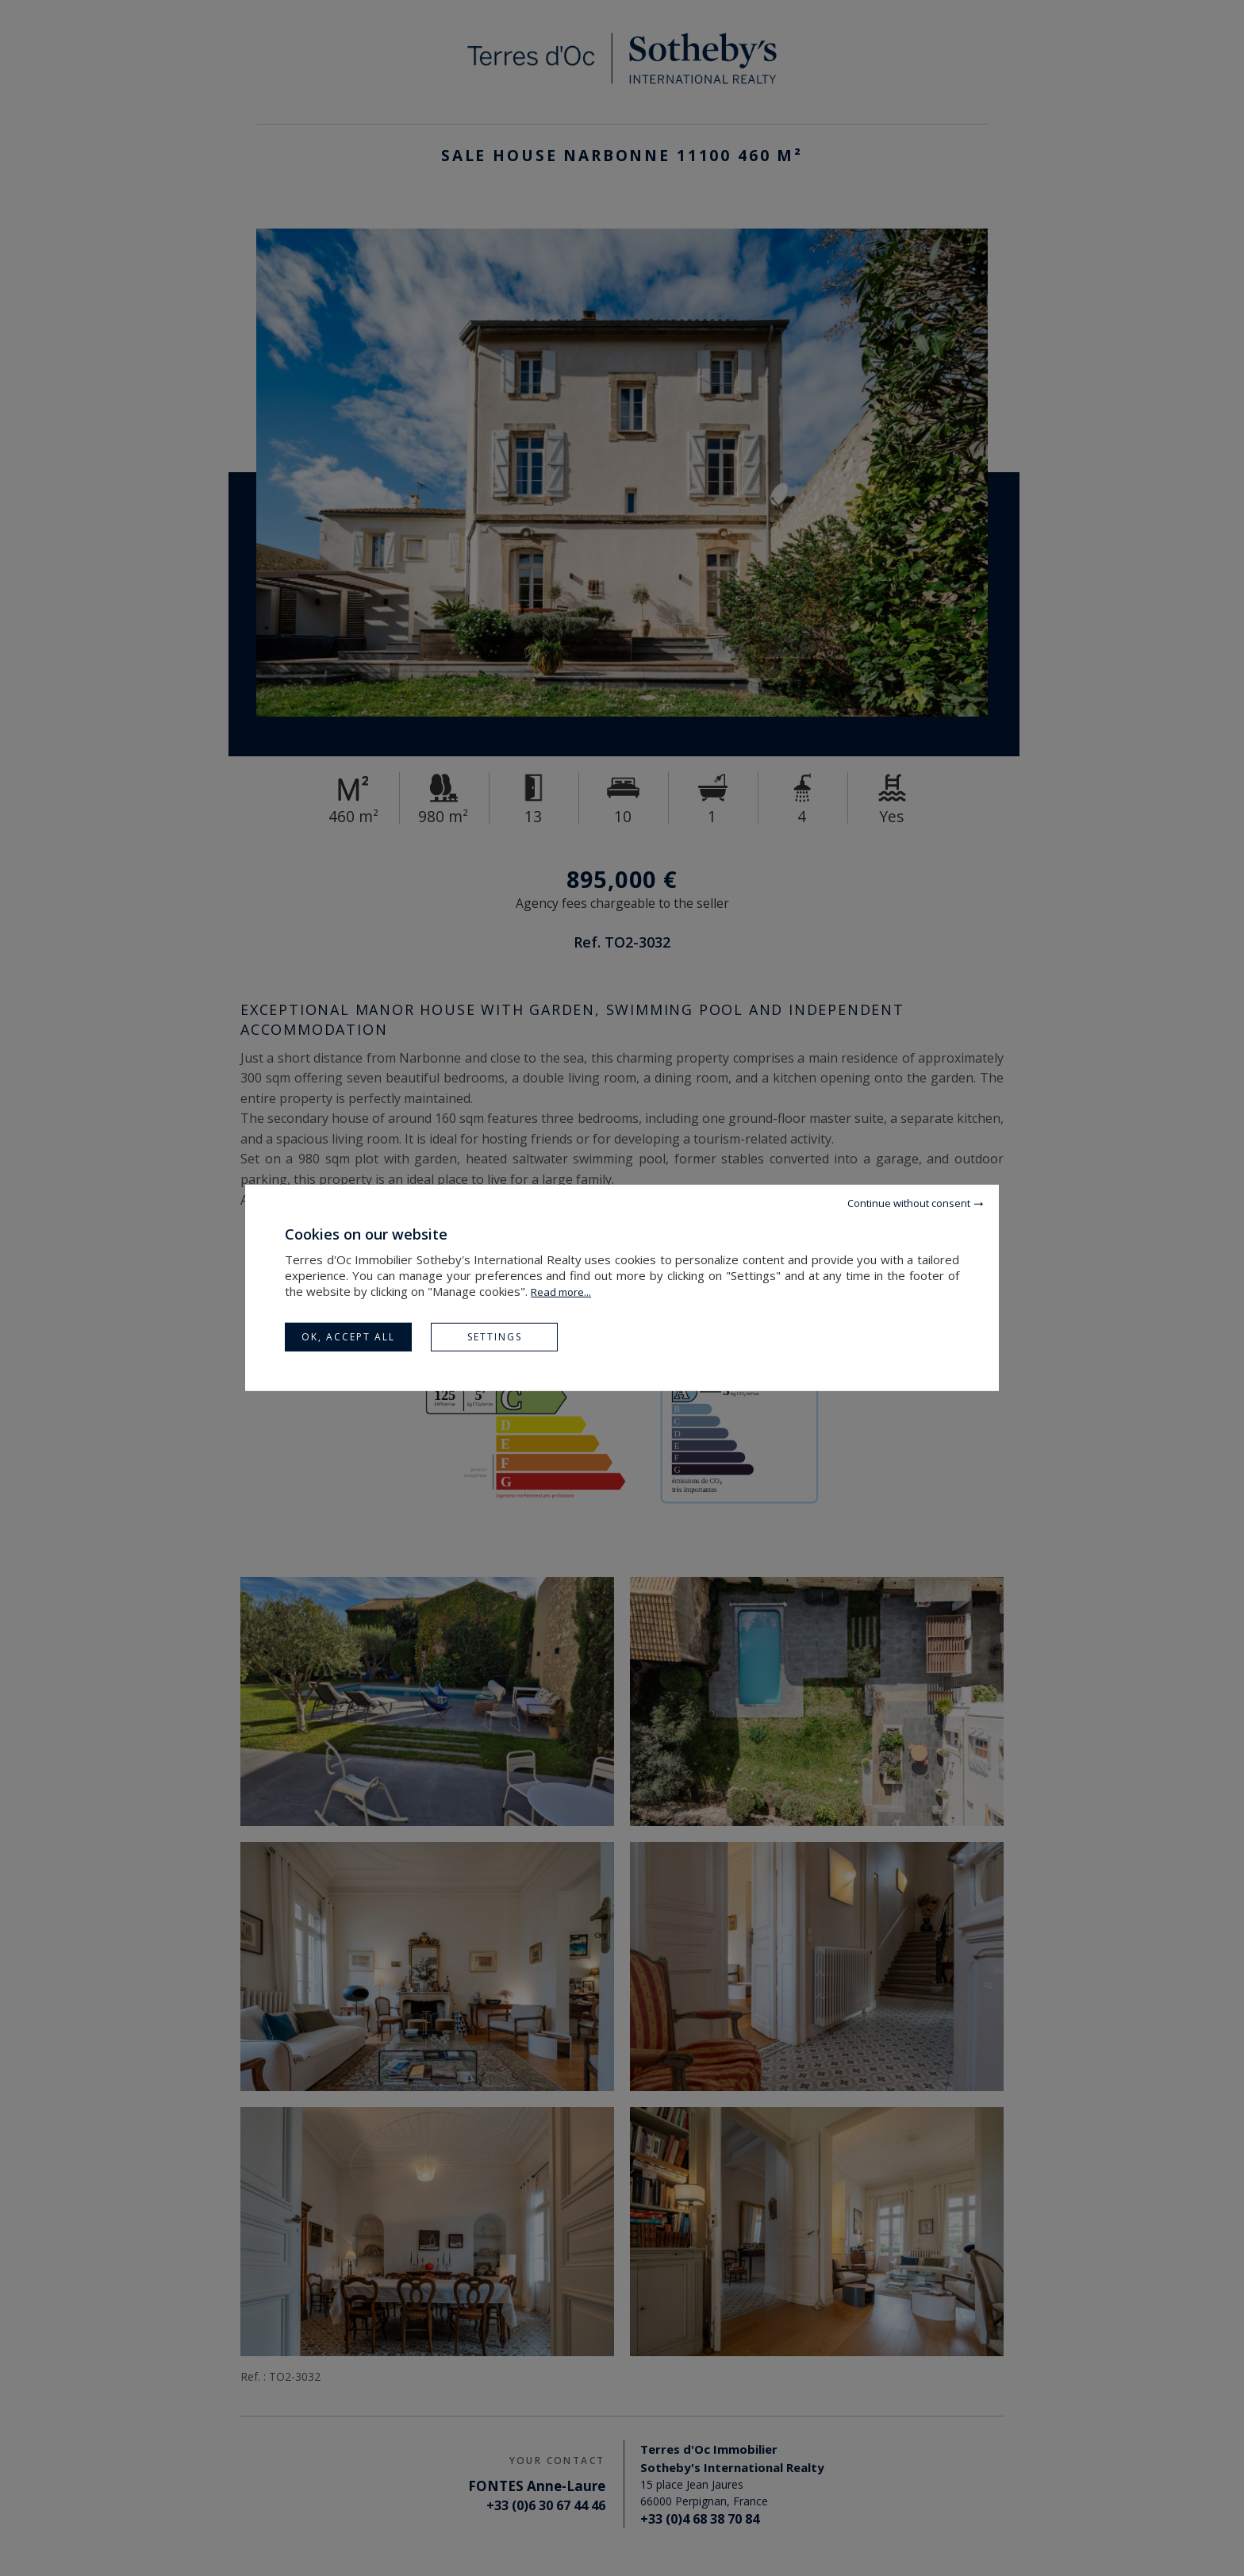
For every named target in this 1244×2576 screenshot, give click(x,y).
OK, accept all (348, 1337)
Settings (494, 1337)
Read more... (561, 1292)
